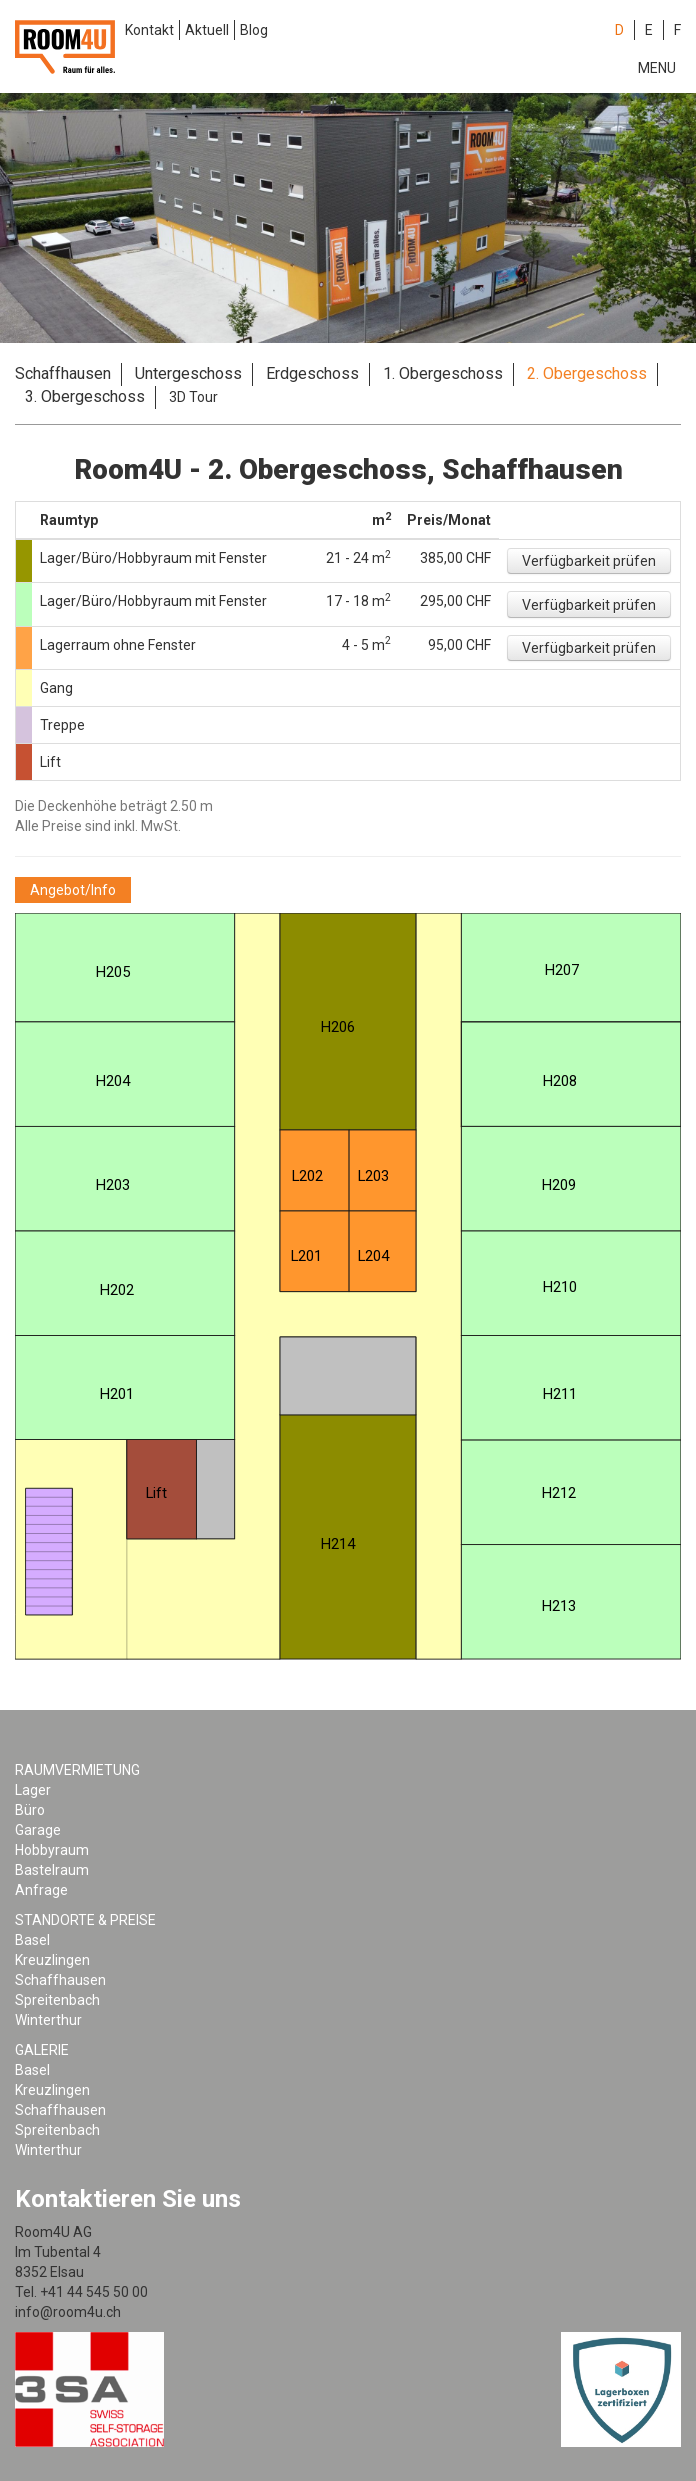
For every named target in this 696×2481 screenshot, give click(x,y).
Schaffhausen (63, 373)
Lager (33, 1790)
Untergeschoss (188, 373)
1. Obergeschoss (443, 373)
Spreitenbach (57, 2000)
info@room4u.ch (68, 2312)
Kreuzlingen (52, 1960)
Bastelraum (52, 1870)
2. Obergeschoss (587, 373)
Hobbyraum (52, 1850)
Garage (38, 1830)
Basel (32, 1940)
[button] (589, 561)
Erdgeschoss (312, 373)
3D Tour (193, 397)
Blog (254, 30)
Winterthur (48, 2020)
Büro (30, 1810)
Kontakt (149, 30)
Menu (657, 68)
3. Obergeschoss (85, 396)
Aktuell (207, 30)
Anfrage (41, 1890)
